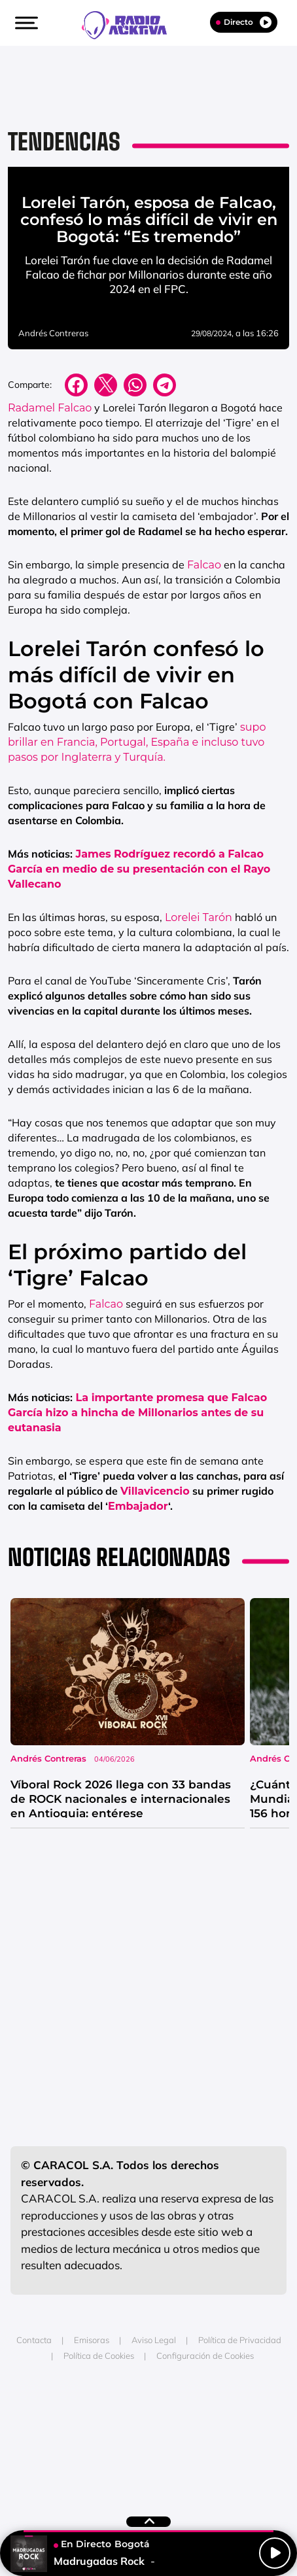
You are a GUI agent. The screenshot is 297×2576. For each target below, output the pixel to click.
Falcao (204, 565)
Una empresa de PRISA (148, 2413)
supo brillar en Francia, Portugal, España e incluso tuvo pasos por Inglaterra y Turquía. (137, 742)
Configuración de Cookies (205, 2355)
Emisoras (91, 2340)
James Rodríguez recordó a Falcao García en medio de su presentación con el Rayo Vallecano (139, 869)
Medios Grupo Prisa (149, 2445)
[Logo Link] (131, 23)
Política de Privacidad (239, 2340)
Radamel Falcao (50, 408)
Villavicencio (155, 1491)
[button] (25, 23)
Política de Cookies (98, 2355)
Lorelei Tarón (198, 917)
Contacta (34, 2340)
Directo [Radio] (243, 22)
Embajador (138, 1506)
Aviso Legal (153, 2340)
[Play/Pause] (274, 2553)
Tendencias (64, 142)
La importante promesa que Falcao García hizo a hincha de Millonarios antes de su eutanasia (137, 1412)
